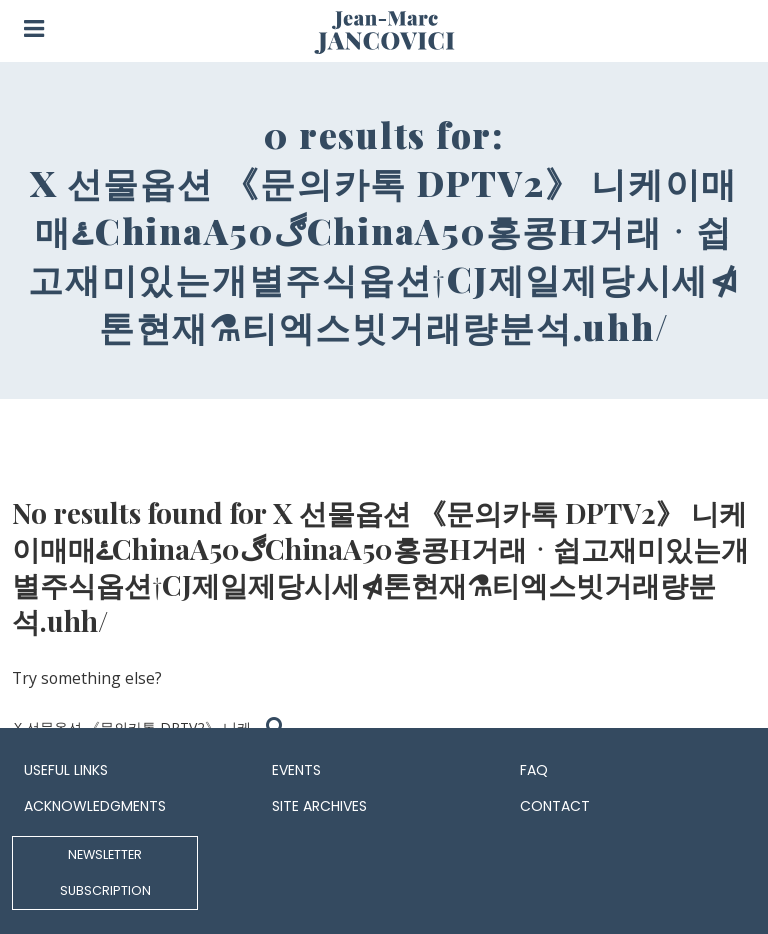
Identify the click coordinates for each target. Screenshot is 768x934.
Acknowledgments (95, 806)
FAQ (534, 770)
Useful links (66, 770)
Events (296, 770)
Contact (555, 806)
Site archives (319, 806)
